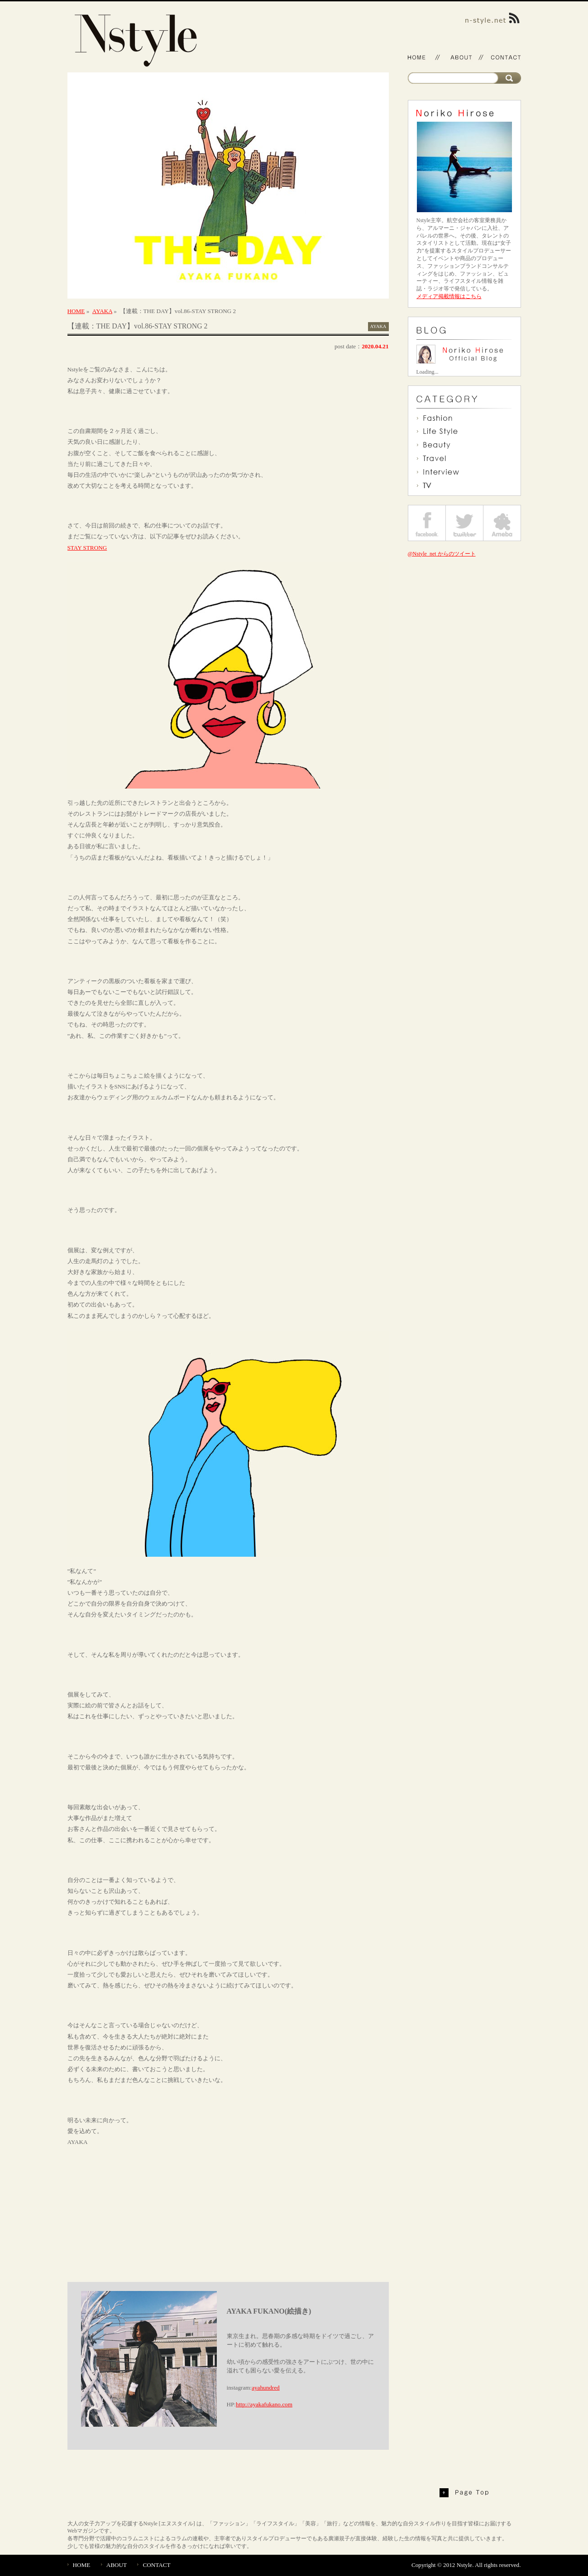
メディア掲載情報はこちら (449, 296)
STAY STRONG (87, 547)
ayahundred (266, 2387)
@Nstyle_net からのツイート (442, 554)
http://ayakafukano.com (264, 2404)
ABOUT (116, 2565)
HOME (76, 311)
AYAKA (102, 311)
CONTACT (156, 2565)
